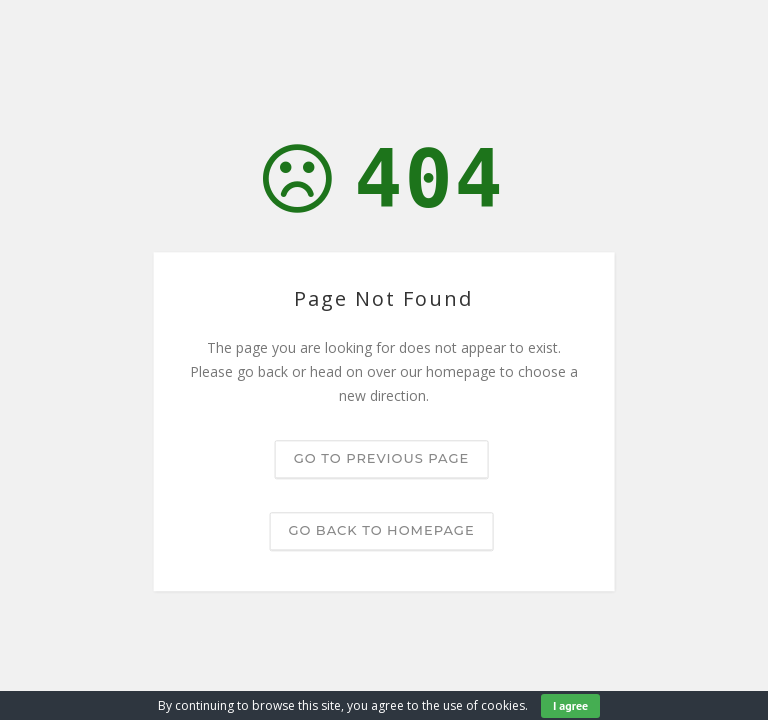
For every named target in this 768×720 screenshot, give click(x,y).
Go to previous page (381, 459)
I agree (570, 705)
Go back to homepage (381, 531)
